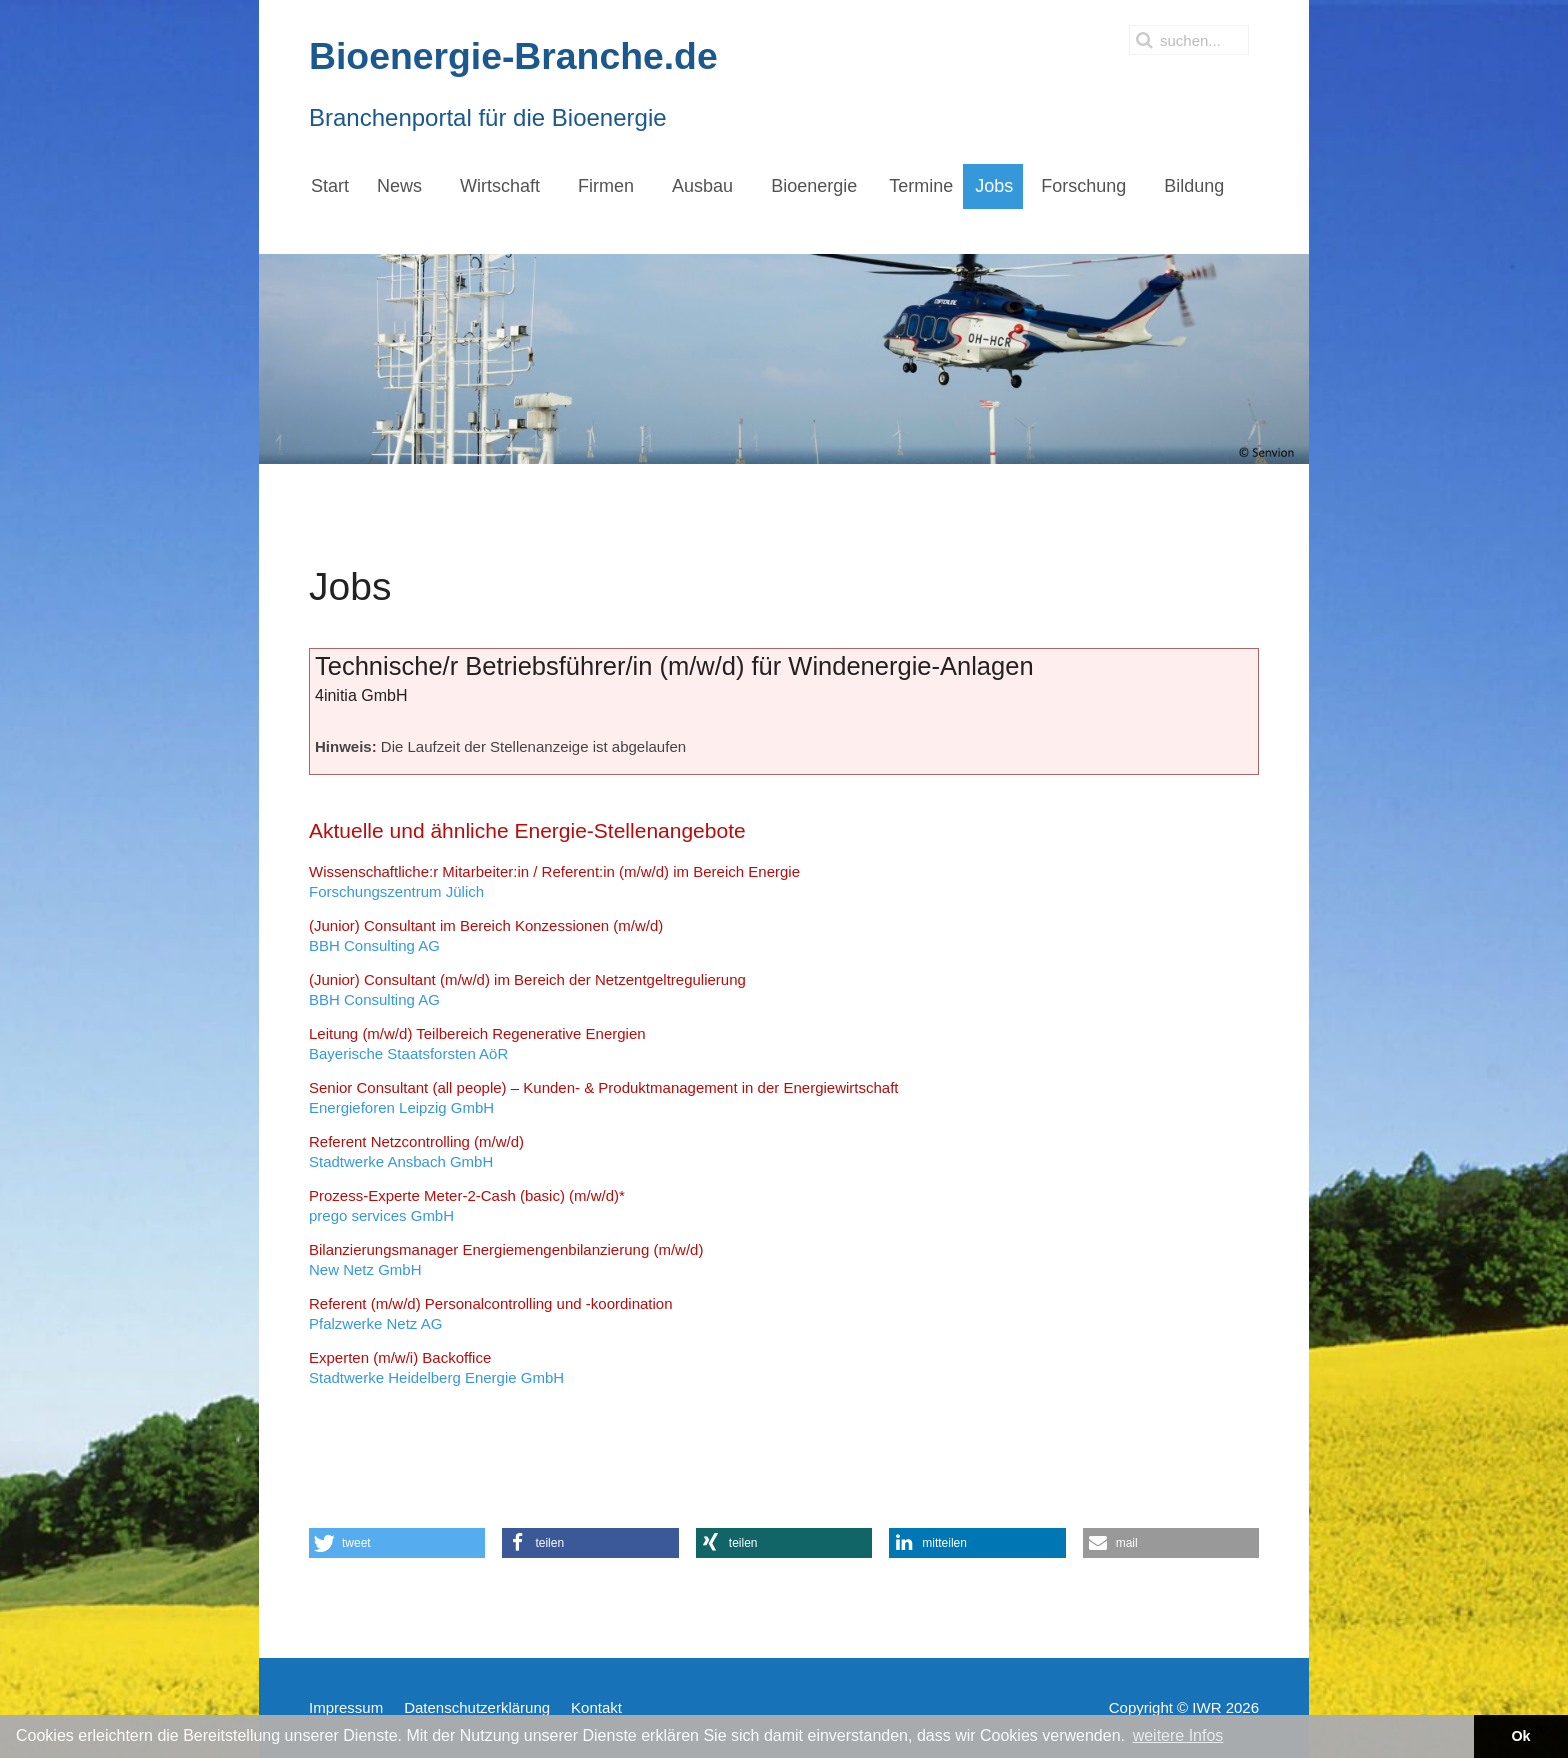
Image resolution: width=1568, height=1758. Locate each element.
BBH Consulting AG (486, 935)
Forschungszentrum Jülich (554, 881)
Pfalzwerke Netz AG (491, 1313)
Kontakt (596, 1707)
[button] (397, 1543)
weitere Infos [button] (1178, 1735)
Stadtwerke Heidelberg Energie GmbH (436, 1367)
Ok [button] (1520, 1736)
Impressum (346, 1707)
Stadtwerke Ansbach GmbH (416, 1151)
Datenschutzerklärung (477, 1707)
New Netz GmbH (506, 1259)
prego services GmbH (467, 1205)
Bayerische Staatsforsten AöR (477, 1043)
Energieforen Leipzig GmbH (604, 1097)
